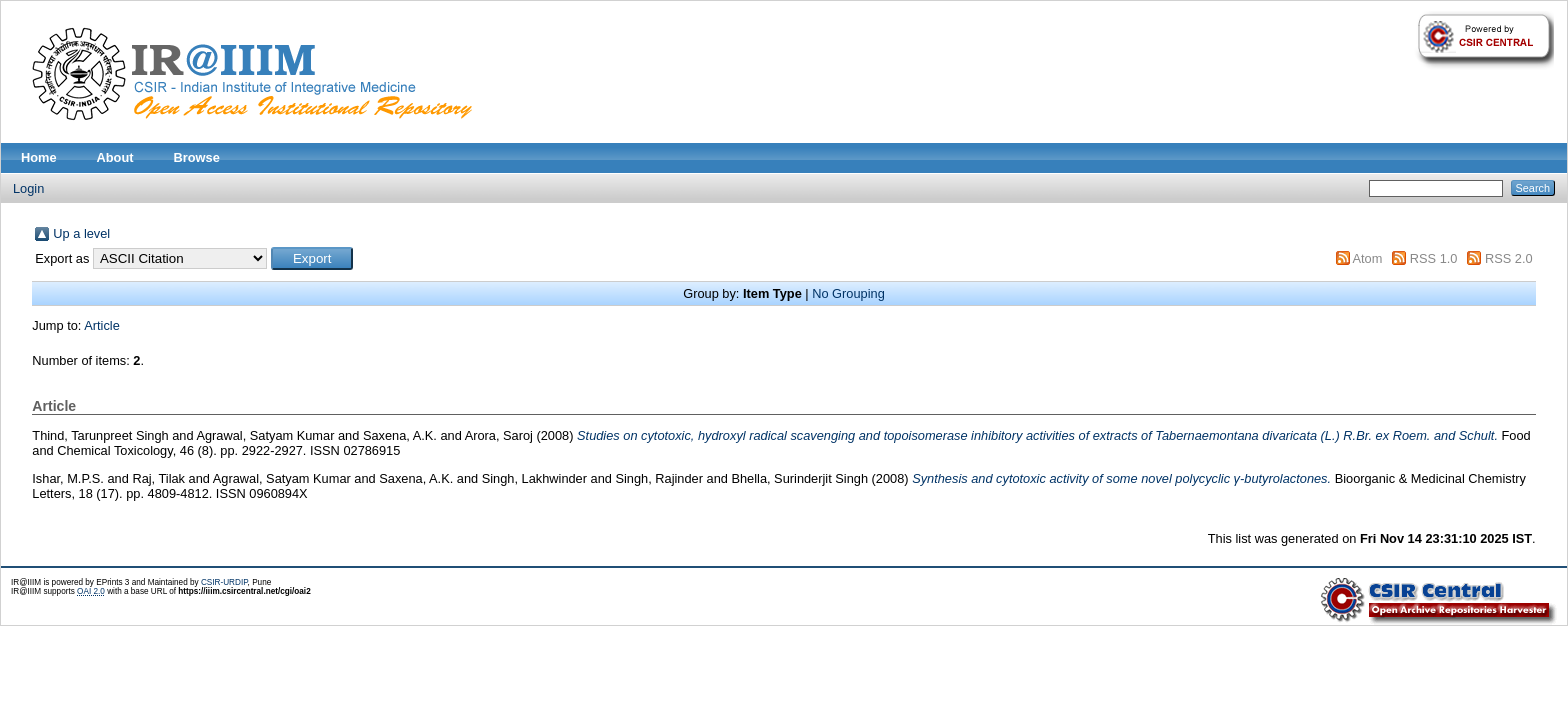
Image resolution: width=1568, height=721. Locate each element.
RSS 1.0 (1434, 258)
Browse (197, 157)
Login (28, 188)
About (115, 157)
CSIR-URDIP (224, 582)
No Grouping (848, 293)
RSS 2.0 (1509, 258)
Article (102, 325)
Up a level (81, 233)
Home (39, 157)
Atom (1367, 258)
